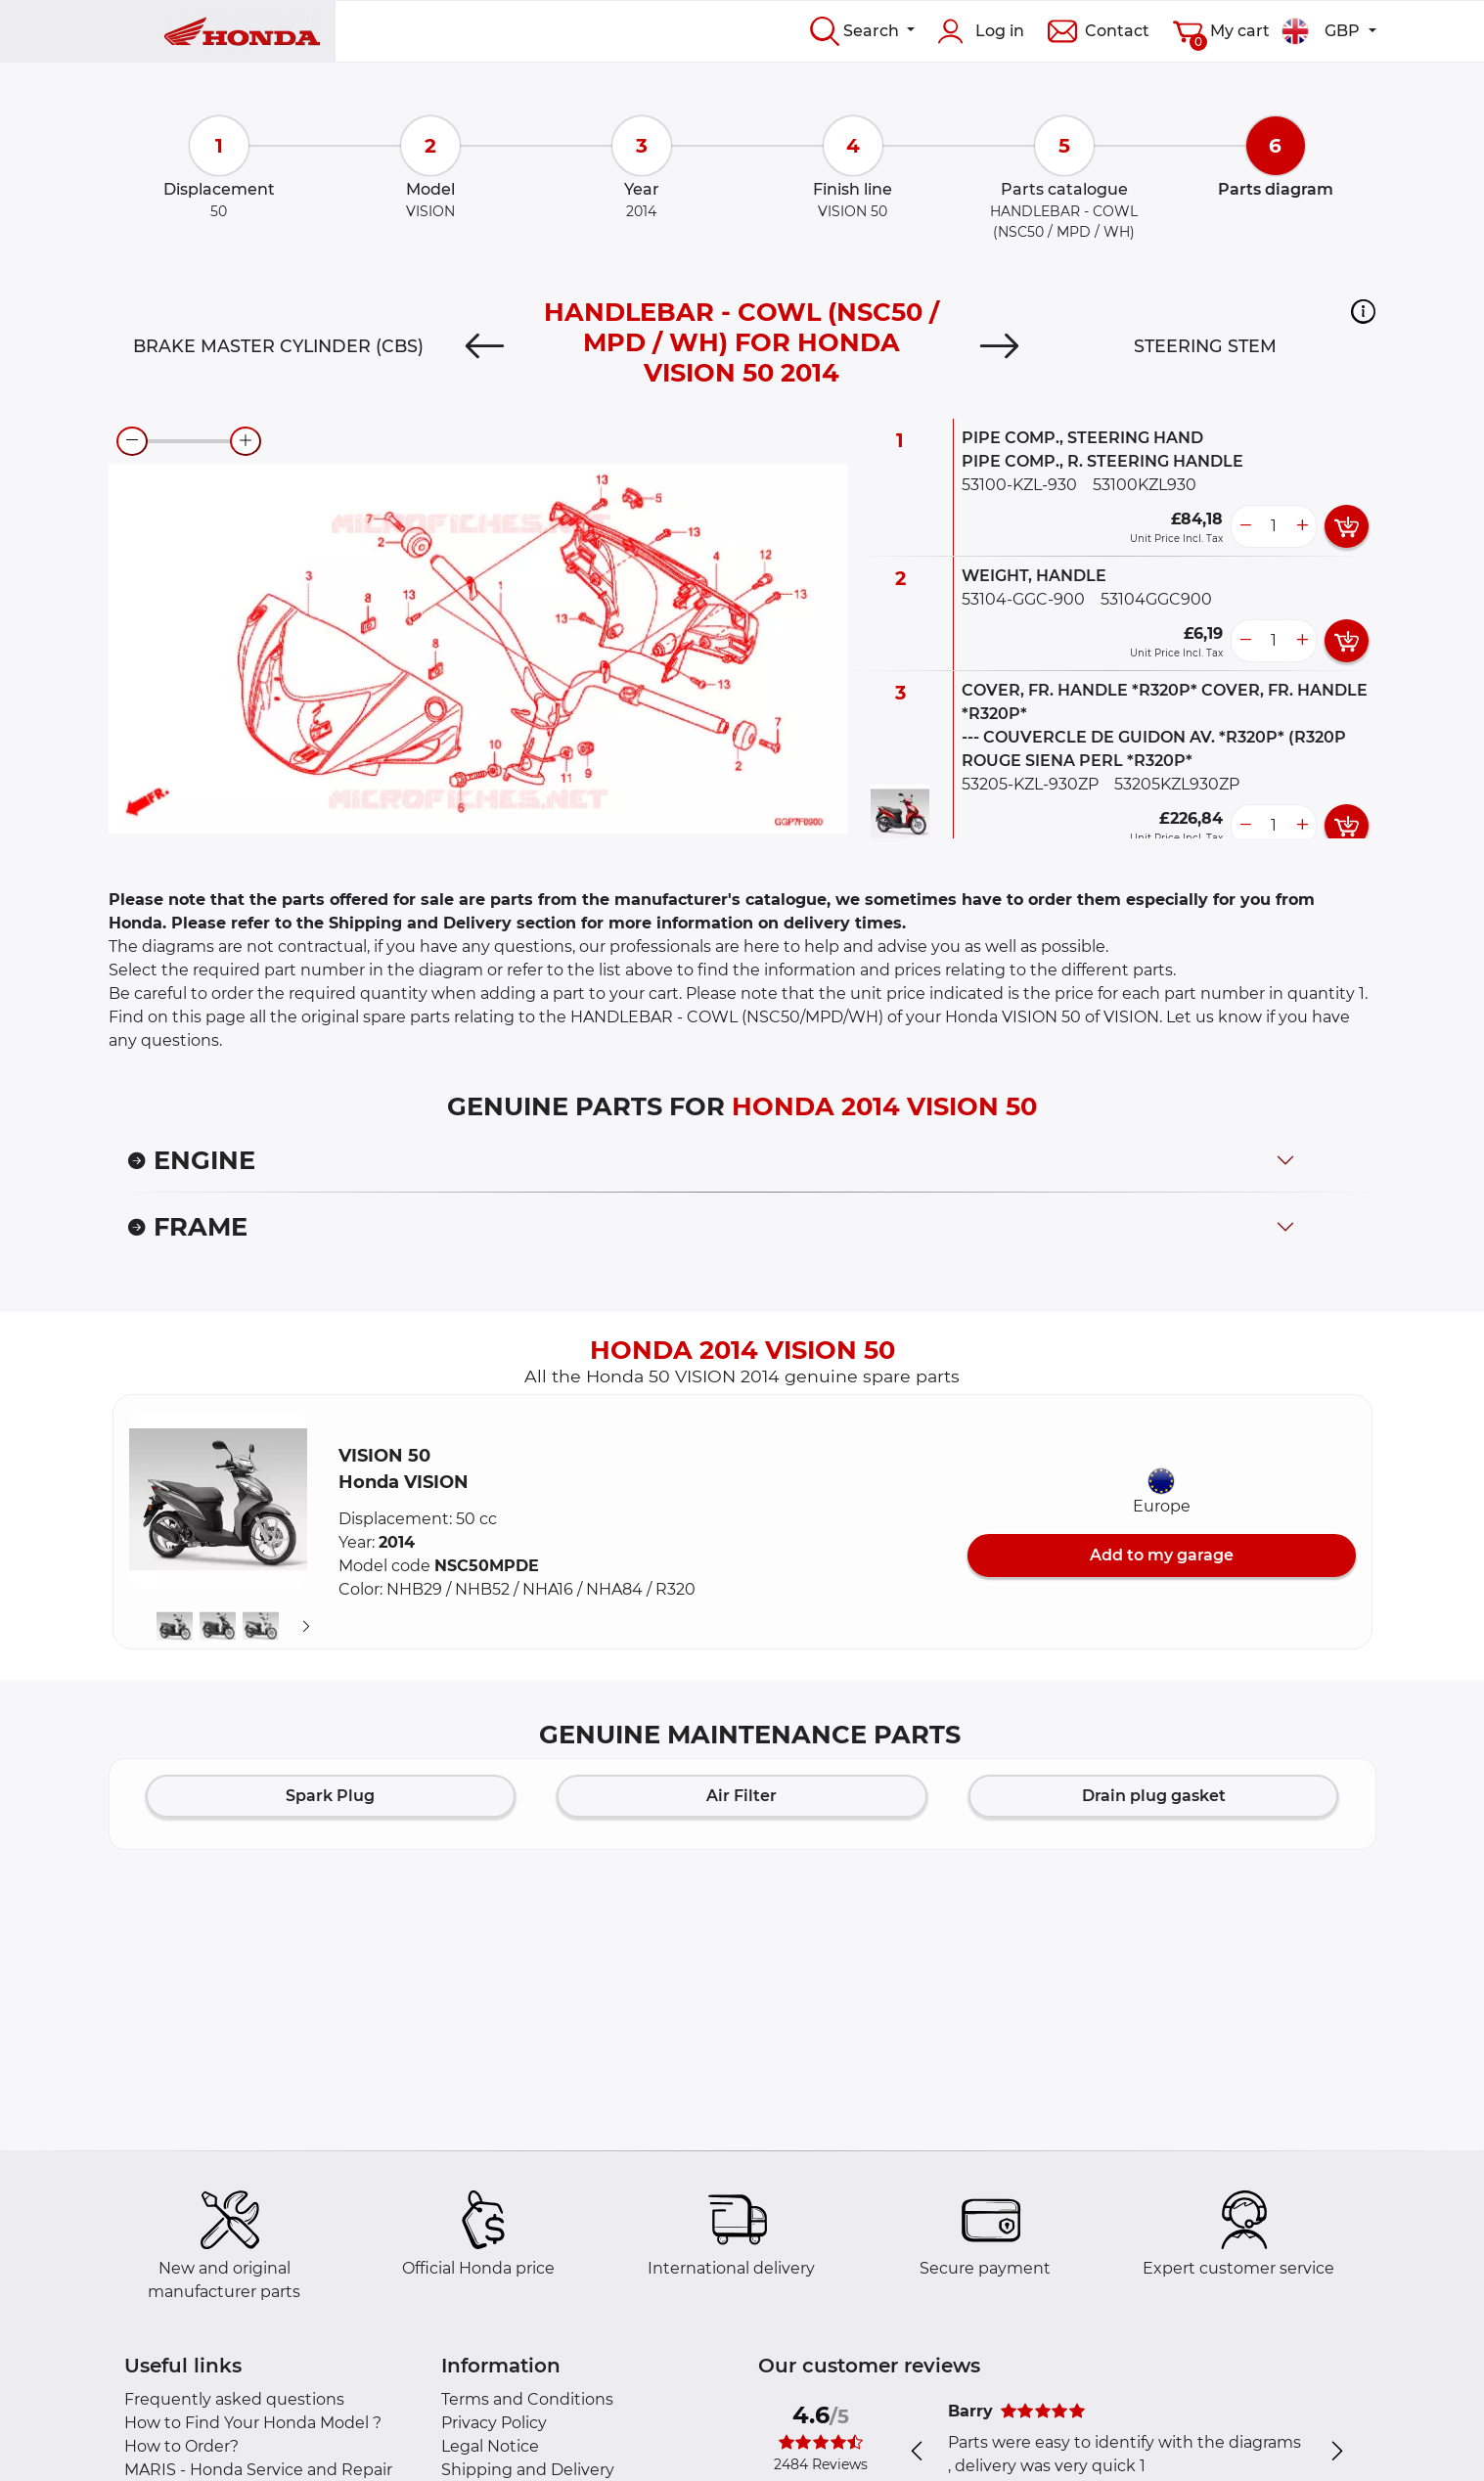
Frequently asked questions (234, 2399)
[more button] (1302, 526)
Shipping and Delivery (527, 2469)
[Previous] (484, 346)
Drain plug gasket (1154, 1795)
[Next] (999, 346)
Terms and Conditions (527, 2399)
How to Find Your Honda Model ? (253, 2422)
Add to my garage (1162, 1555)
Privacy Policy (494, 2422)
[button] (1363, 311)
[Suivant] (306, 1626)
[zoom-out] (132, 441)
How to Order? (181, 2446)
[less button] (1245, 526)
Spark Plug (330, 1795)
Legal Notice (490, 2446)
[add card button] (1347, 526)
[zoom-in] (245, 441)
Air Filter (741, 1795)
